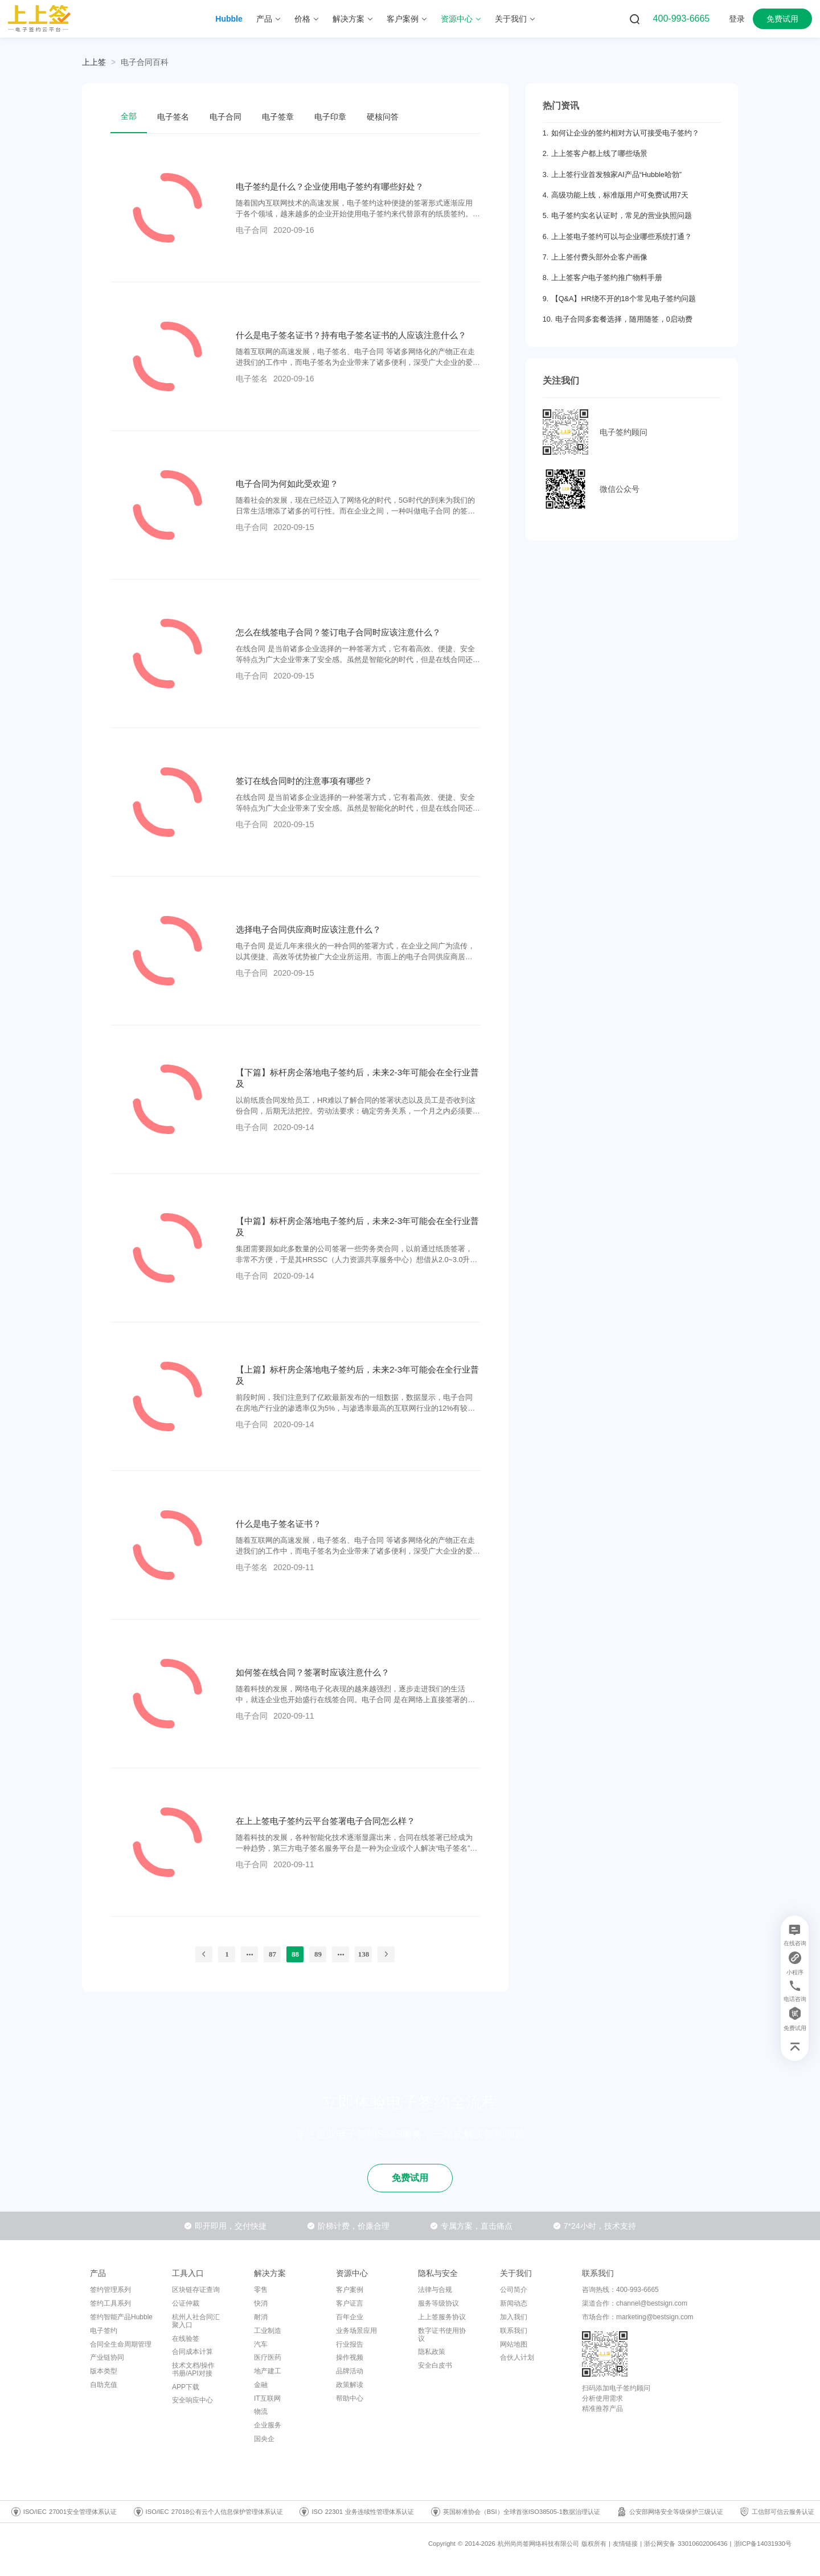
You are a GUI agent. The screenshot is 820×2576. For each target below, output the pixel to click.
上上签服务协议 (442, 2317)
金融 (261, 2385)
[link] (145, 62)
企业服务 (267, 2425)
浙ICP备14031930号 (763, 2543)
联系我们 (513, 2331)
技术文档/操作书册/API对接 (193, 2369)
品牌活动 (349, 2371)
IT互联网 (267, 2398)
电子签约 (103, 2331)
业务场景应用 (356, 2331)
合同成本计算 (192, 2352)
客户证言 (349, 2303)
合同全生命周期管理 (120, 2344)
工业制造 (267, 2331)
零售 (261, 2290)
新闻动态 (513, 2303)
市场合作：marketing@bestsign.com (638, 2317)
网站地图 (513, 2344)
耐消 (261, 2317)
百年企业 (349, 2317)
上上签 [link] (94, 62)
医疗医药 (267, 2357)
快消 (261, 2303)
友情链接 (625, 2543)
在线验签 (185, 2339)
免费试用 (782, 18)
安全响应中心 (192, 2400)
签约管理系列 (110, 2290)
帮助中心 (349, 2398)
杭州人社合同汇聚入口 (196, 2321)
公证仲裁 (185, 2303)
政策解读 (349, 2385)
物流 (261, 2411)
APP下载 (185, 2387)
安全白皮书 (435, 2365)
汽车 (261, 2344)
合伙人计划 (517, 2357)
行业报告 (349, 2344)
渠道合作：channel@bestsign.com (634, 2303)
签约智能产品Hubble (121, 2317)
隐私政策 (431, 2352)
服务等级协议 (438, 2303)
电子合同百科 (145, 62)
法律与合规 (435, 2290)
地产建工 (267, 2371)
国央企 (264, 2439)
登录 (737, 18)
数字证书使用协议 (442, 2335)
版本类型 (103, 2371)
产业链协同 (107, 2357)
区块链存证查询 (196, 2290)
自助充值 (103, 2385)
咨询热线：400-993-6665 (620, 2290)
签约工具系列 (110, 2303)
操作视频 (349, 2357)
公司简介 (513, 2290)
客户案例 (349, 2290)
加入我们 (513, 2317)
